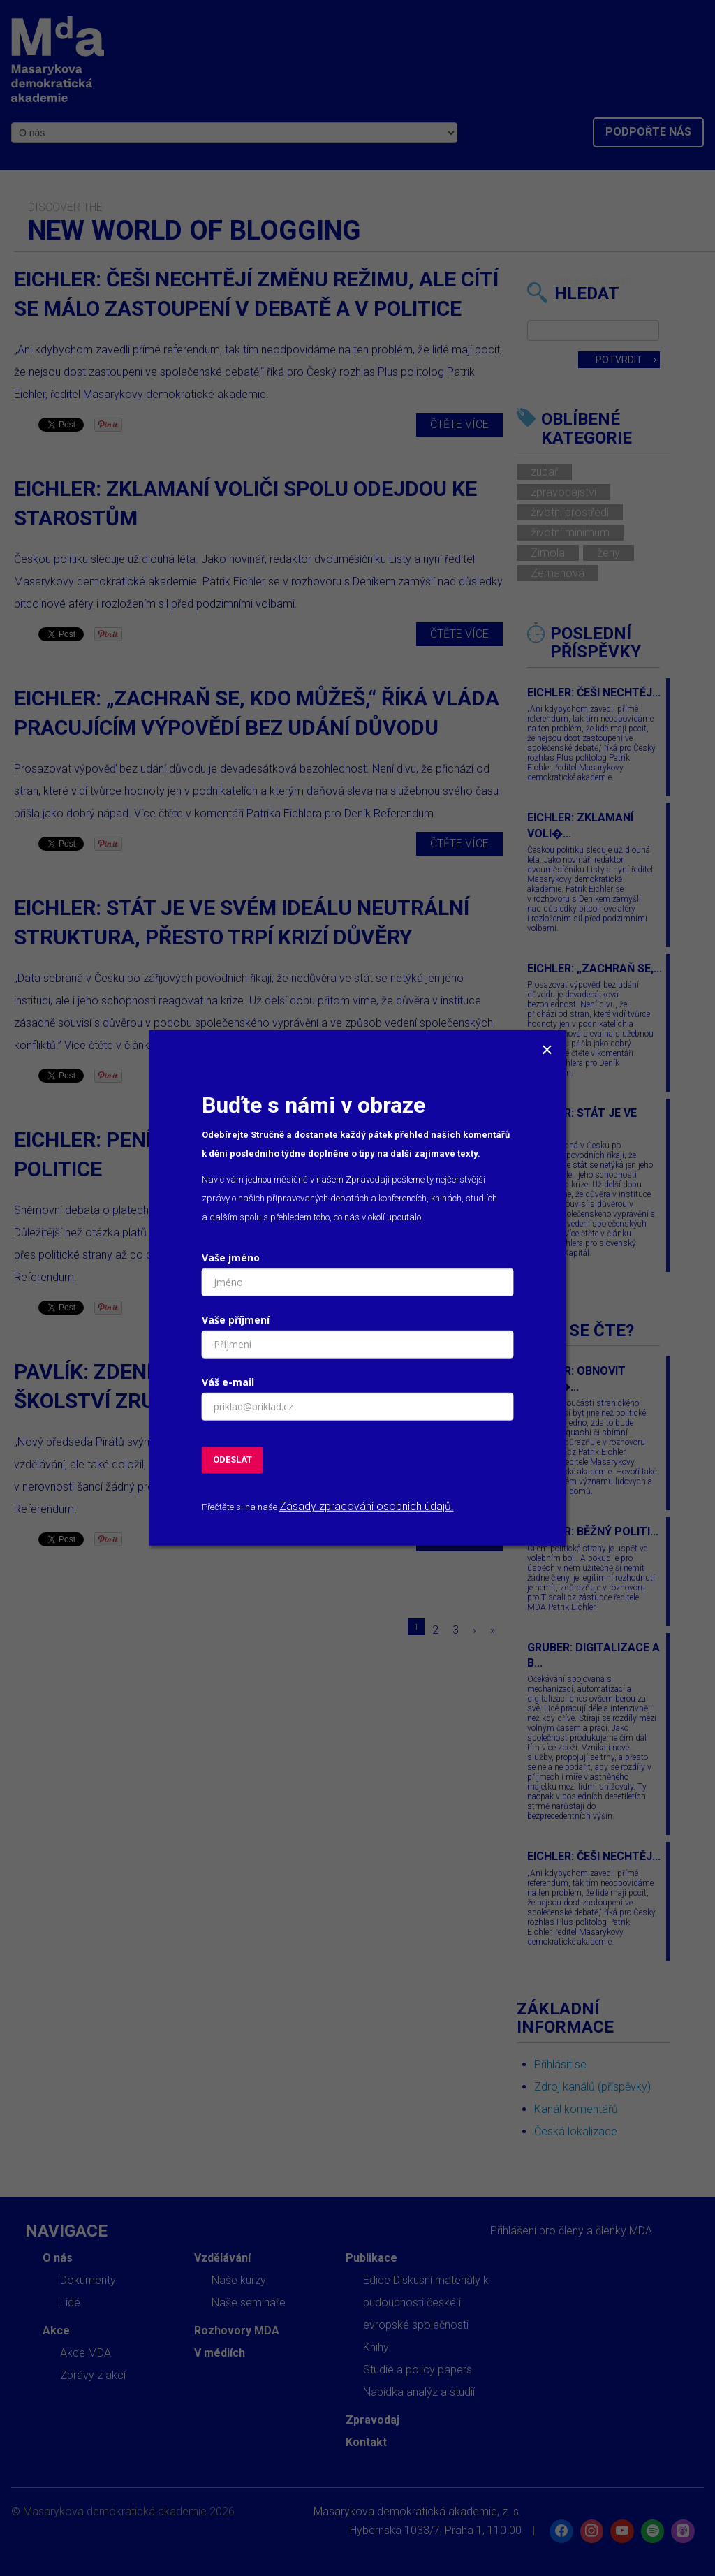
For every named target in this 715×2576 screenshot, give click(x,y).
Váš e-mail (228, 1382)
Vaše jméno (231, 1257)
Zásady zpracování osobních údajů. (366, 1506)
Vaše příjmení (236, 1319)
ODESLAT (232, 1459)
